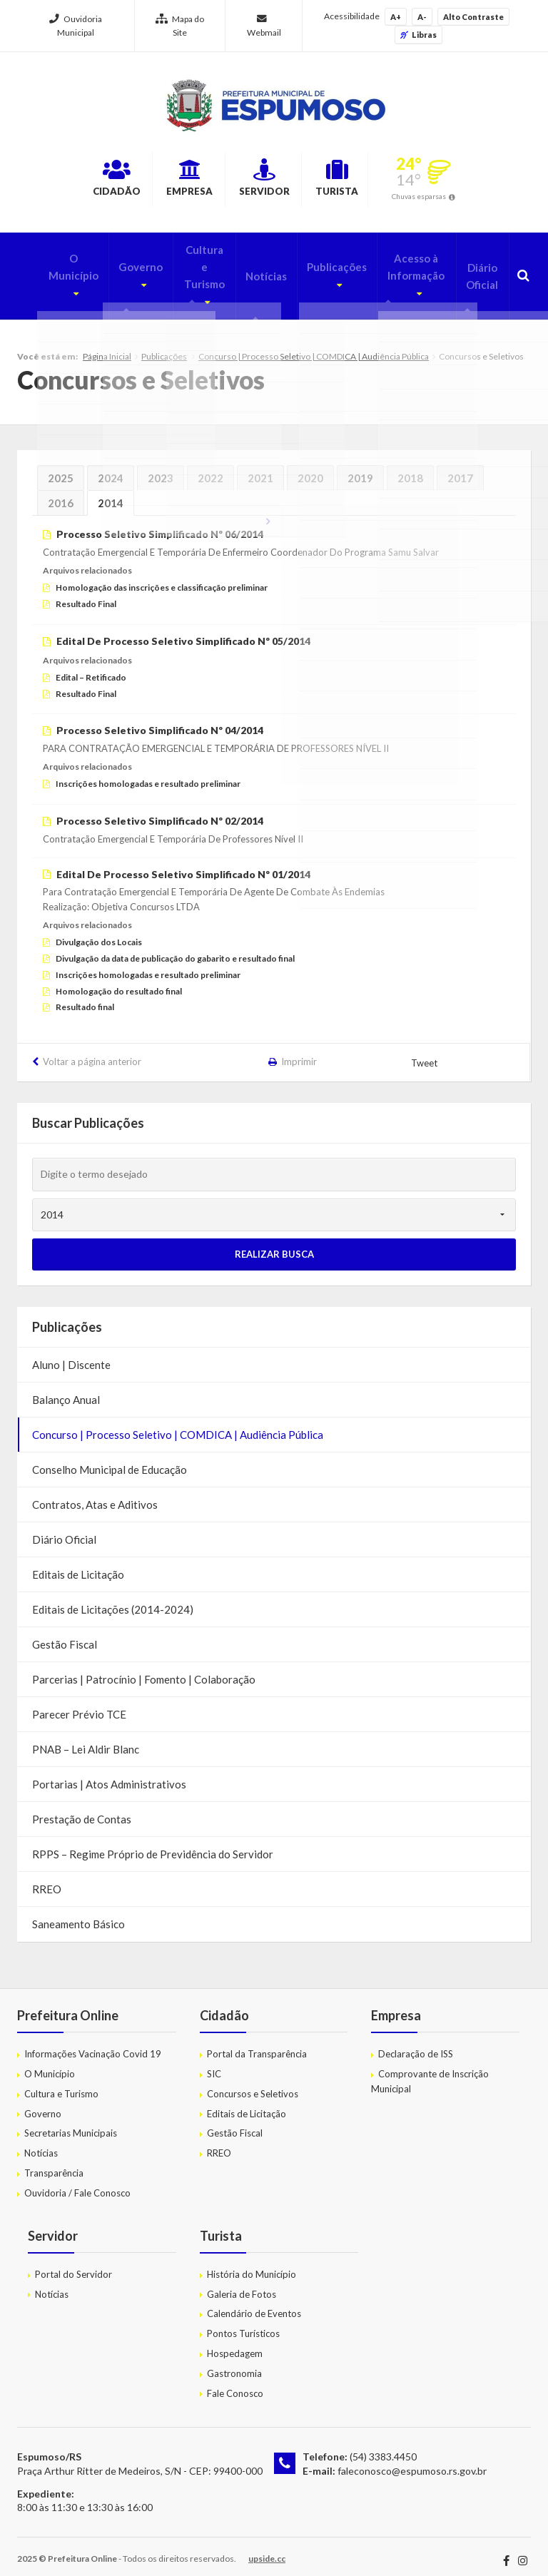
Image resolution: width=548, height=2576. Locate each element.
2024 (110, 467)
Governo (114, 264)
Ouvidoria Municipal (75, 26)
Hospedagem (235, 2342)
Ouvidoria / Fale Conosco (77, 2182)
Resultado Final (86, 593)
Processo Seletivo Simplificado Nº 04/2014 (159, 720)
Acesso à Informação (398, 272)
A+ (395, 16)
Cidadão (73, 180)
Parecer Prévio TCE (79, 1703)
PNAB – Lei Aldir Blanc (85, 1738)
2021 (260, 467)
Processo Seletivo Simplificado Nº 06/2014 (159, 523)
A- (422, 16)
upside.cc (266, 2547)
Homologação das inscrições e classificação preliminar (162, 576)
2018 (410, 467)
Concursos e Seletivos (252, 2083)
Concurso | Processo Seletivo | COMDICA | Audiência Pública (313, 345)
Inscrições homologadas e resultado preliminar (148, 773)
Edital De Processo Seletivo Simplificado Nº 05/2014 (183, 630)
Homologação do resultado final (119, 980)
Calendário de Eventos (254, 2303)
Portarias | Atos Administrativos (109, 1773)
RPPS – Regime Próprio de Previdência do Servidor (152, 1843)
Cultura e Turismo (183, 272)
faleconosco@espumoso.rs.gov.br (412, 2460)
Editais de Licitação (78, 1563)
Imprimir (299, 1051)
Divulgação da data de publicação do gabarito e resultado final (175, 947)
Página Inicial (107, 345)
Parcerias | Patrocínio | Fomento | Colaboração (143, 1668)
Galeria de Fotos (241, 2283)
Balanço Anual (66, 1389)
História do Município (251, 2263)
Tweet (425, 1052)
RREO (46, 1878)
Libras (418, 34)
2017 (460, 467)
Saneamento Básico (78, 1913)
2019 (360, 467)
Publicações (318, 264)
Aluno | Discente (71, 1354)
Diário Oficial (479, 273)
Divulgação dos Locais (99, 931)
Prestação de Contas (81, 1808)
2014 (110, 492)
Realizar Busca (274, 1243)
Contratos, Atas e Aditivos (95, 1493)
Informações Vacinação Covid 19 (92, 2043)
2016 (60, 492)
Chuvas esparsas (465, 198)
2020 (310, 467)
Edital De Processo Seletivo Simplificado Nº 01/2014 (183, 863)
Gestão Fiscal (64, 1633)
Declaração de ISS (415, 2043)
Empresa (171, 180)
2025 (60, 467)
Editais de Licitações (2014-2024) (112, 1598)
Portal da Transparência (257, 2043)
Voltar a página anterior (92, 1051)
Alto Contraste (473, 16)
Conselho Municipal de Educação (109, 1458)
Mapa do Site (180, 26)
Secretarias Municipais (70, 2123)
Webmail (264, 26)
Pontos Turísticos (243, 2322)
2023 (160, 467)
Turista (368, 180)
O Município (46, 264)
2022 (210, 467)
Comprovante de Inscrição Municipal (430, 2070)
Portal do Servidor (73, 2263)
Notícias (250, 273)
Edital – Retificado (91, 666)
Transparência (53, 2162)
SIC (214, 2063)
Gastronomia (234, 2362)
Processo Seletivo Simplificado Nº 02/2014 (159, 810)
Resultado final (85, 997)
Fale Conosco (235, 2382)
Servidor (271, 180)
